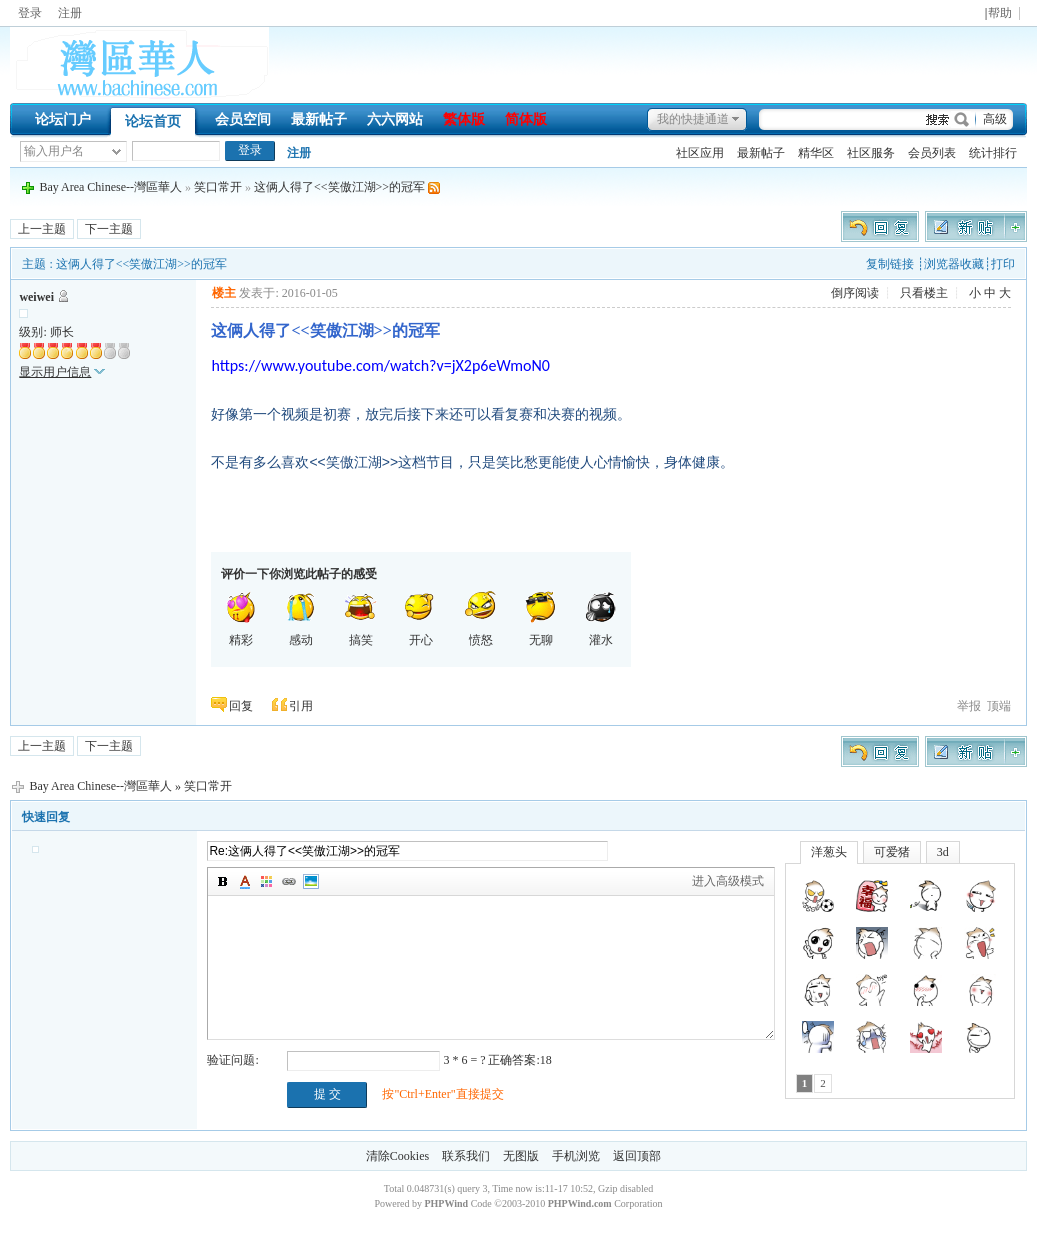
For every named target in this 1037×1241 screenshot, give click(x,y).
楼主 (224, 293)
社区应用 (700, 153)
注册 (70, 13)
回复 (241, 706)
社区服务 (871, 153)
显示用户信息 (55, 372)
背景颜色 (267, 882)
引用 (301, 706)
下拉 (116, 151)
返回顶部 (637, 1156)
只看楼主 (924, 293)
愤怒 (481, 619)
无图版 (521, 1156)
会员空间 (243, 119)
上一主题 (42, 229)
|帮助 (998, 13)
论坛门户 (63, 119)
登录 (30, 13)
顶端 (999, 706)
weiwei (36, 297)
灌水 (601, 619)
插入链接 (289, 882)
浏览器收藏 (954, 264)
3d (943, 852)
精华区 (816, 153)
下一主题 (109, 229)
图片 (311, 882)
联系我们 (466, 1156)
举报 (969, 706)
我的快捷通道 (693, 119)
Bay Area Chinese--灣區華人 (110, 187)
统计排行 (993, 153)
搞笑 (361, 619)
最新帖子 (319, 119)
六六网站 (395, 119)
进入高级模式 (728, 881)
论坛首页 (153, 121)
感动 (301, 619)
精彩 (241, 619)
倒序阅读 (855, 293)
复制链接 (890, 264)
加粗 (223, 882)
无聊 (541, 619)
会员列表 (932, 153)
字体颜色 (245, 882)
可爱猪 (892, 852)
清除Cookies (397, 1156)
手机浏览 (576, 1156)
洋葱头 (829, 852)
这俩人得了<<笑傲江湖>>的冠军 (339, 187)
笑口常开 (218, 187)
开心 (421, 619)
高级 (995, 119)
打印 (1003, 264)
